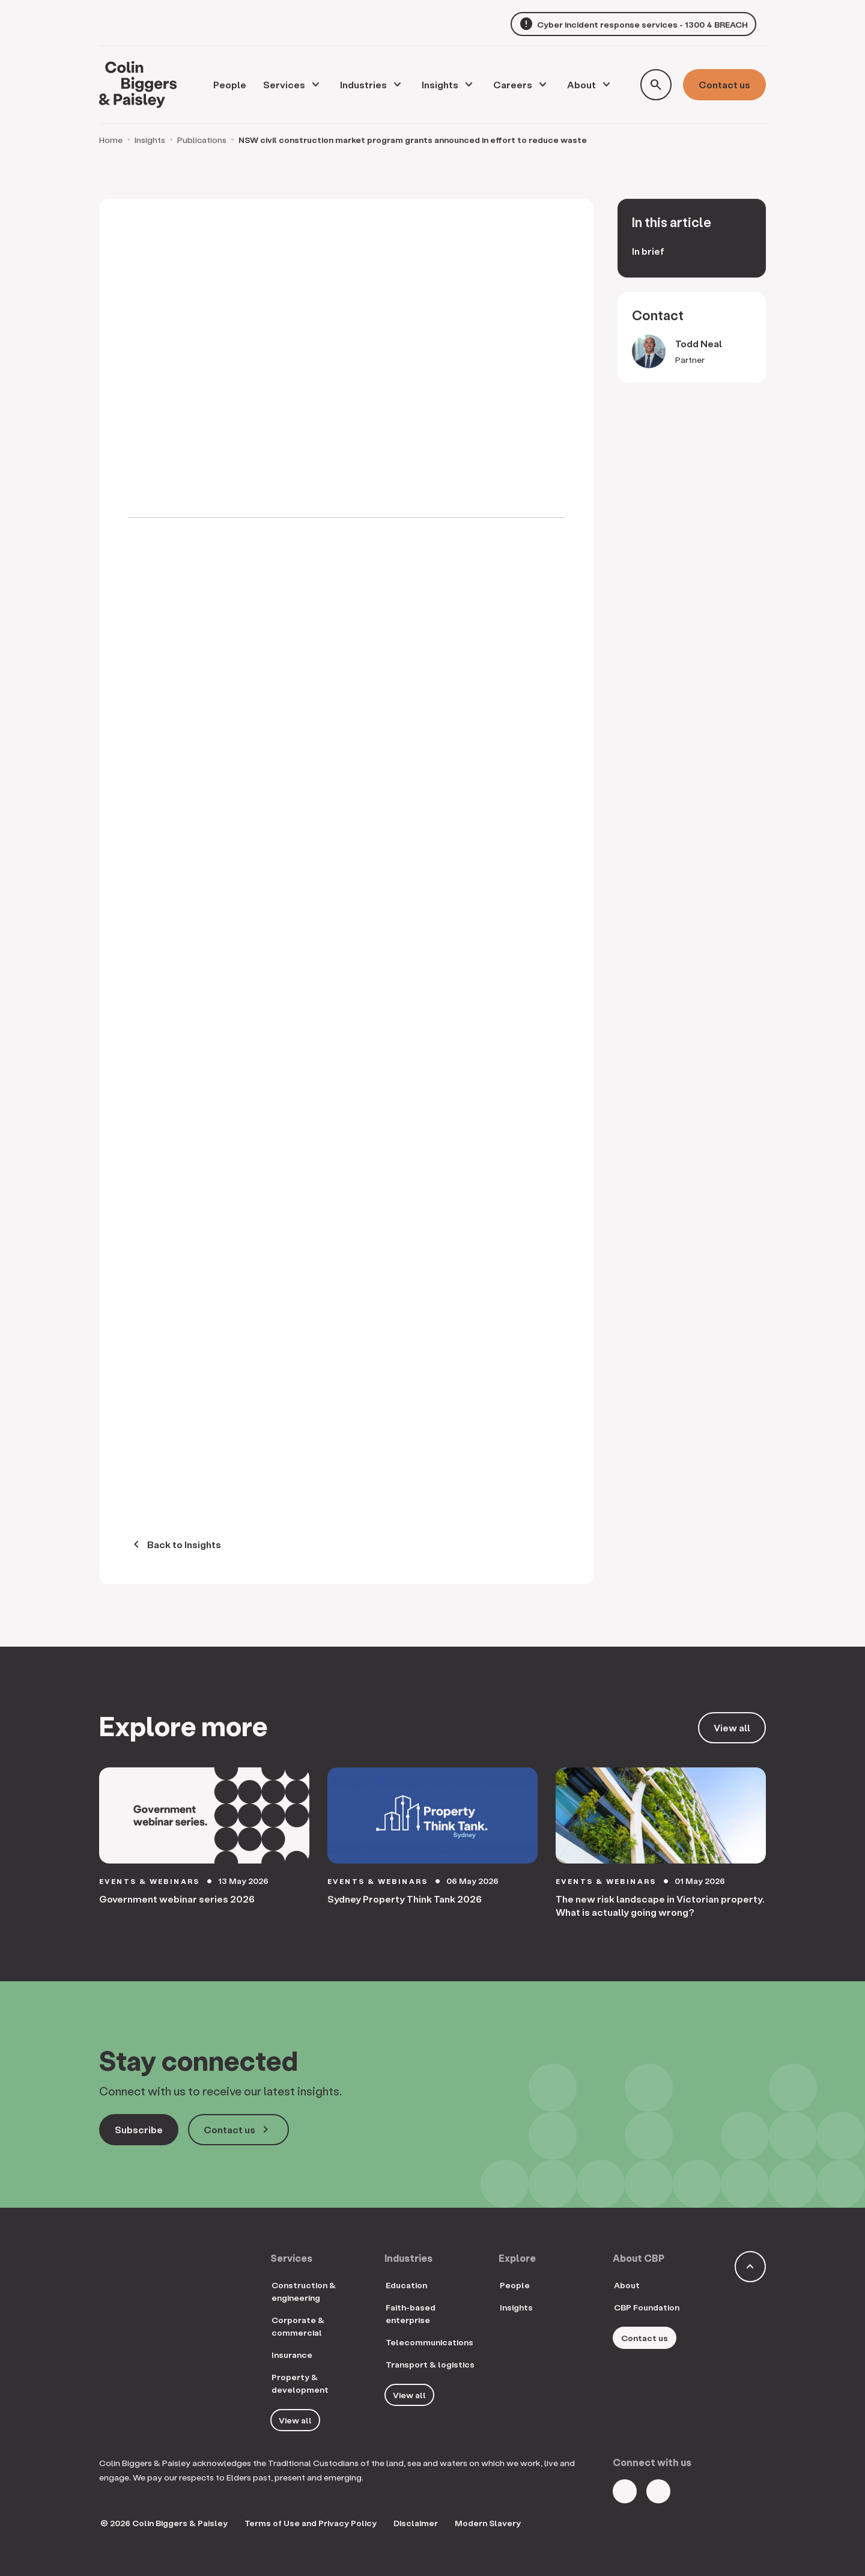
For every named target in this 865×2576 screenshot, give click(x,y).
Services (284, 84)
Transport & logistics (430, 2364)
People (515, 2285)
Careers (512, 84)
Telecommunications (429, 2342)
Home (111, 139)
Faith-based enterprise (411, 2313)
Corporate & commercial (298, 2326)
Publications (201, 139)
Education (406, 2285)
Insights (440, 84)
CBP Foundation (646, 2307)
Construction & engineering (304, 2291)
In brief (648, 251)
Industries (363, 84)
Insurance (292, 2354)
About (581, 84)
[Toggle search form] (656, 84)
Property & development (300, 2383)
